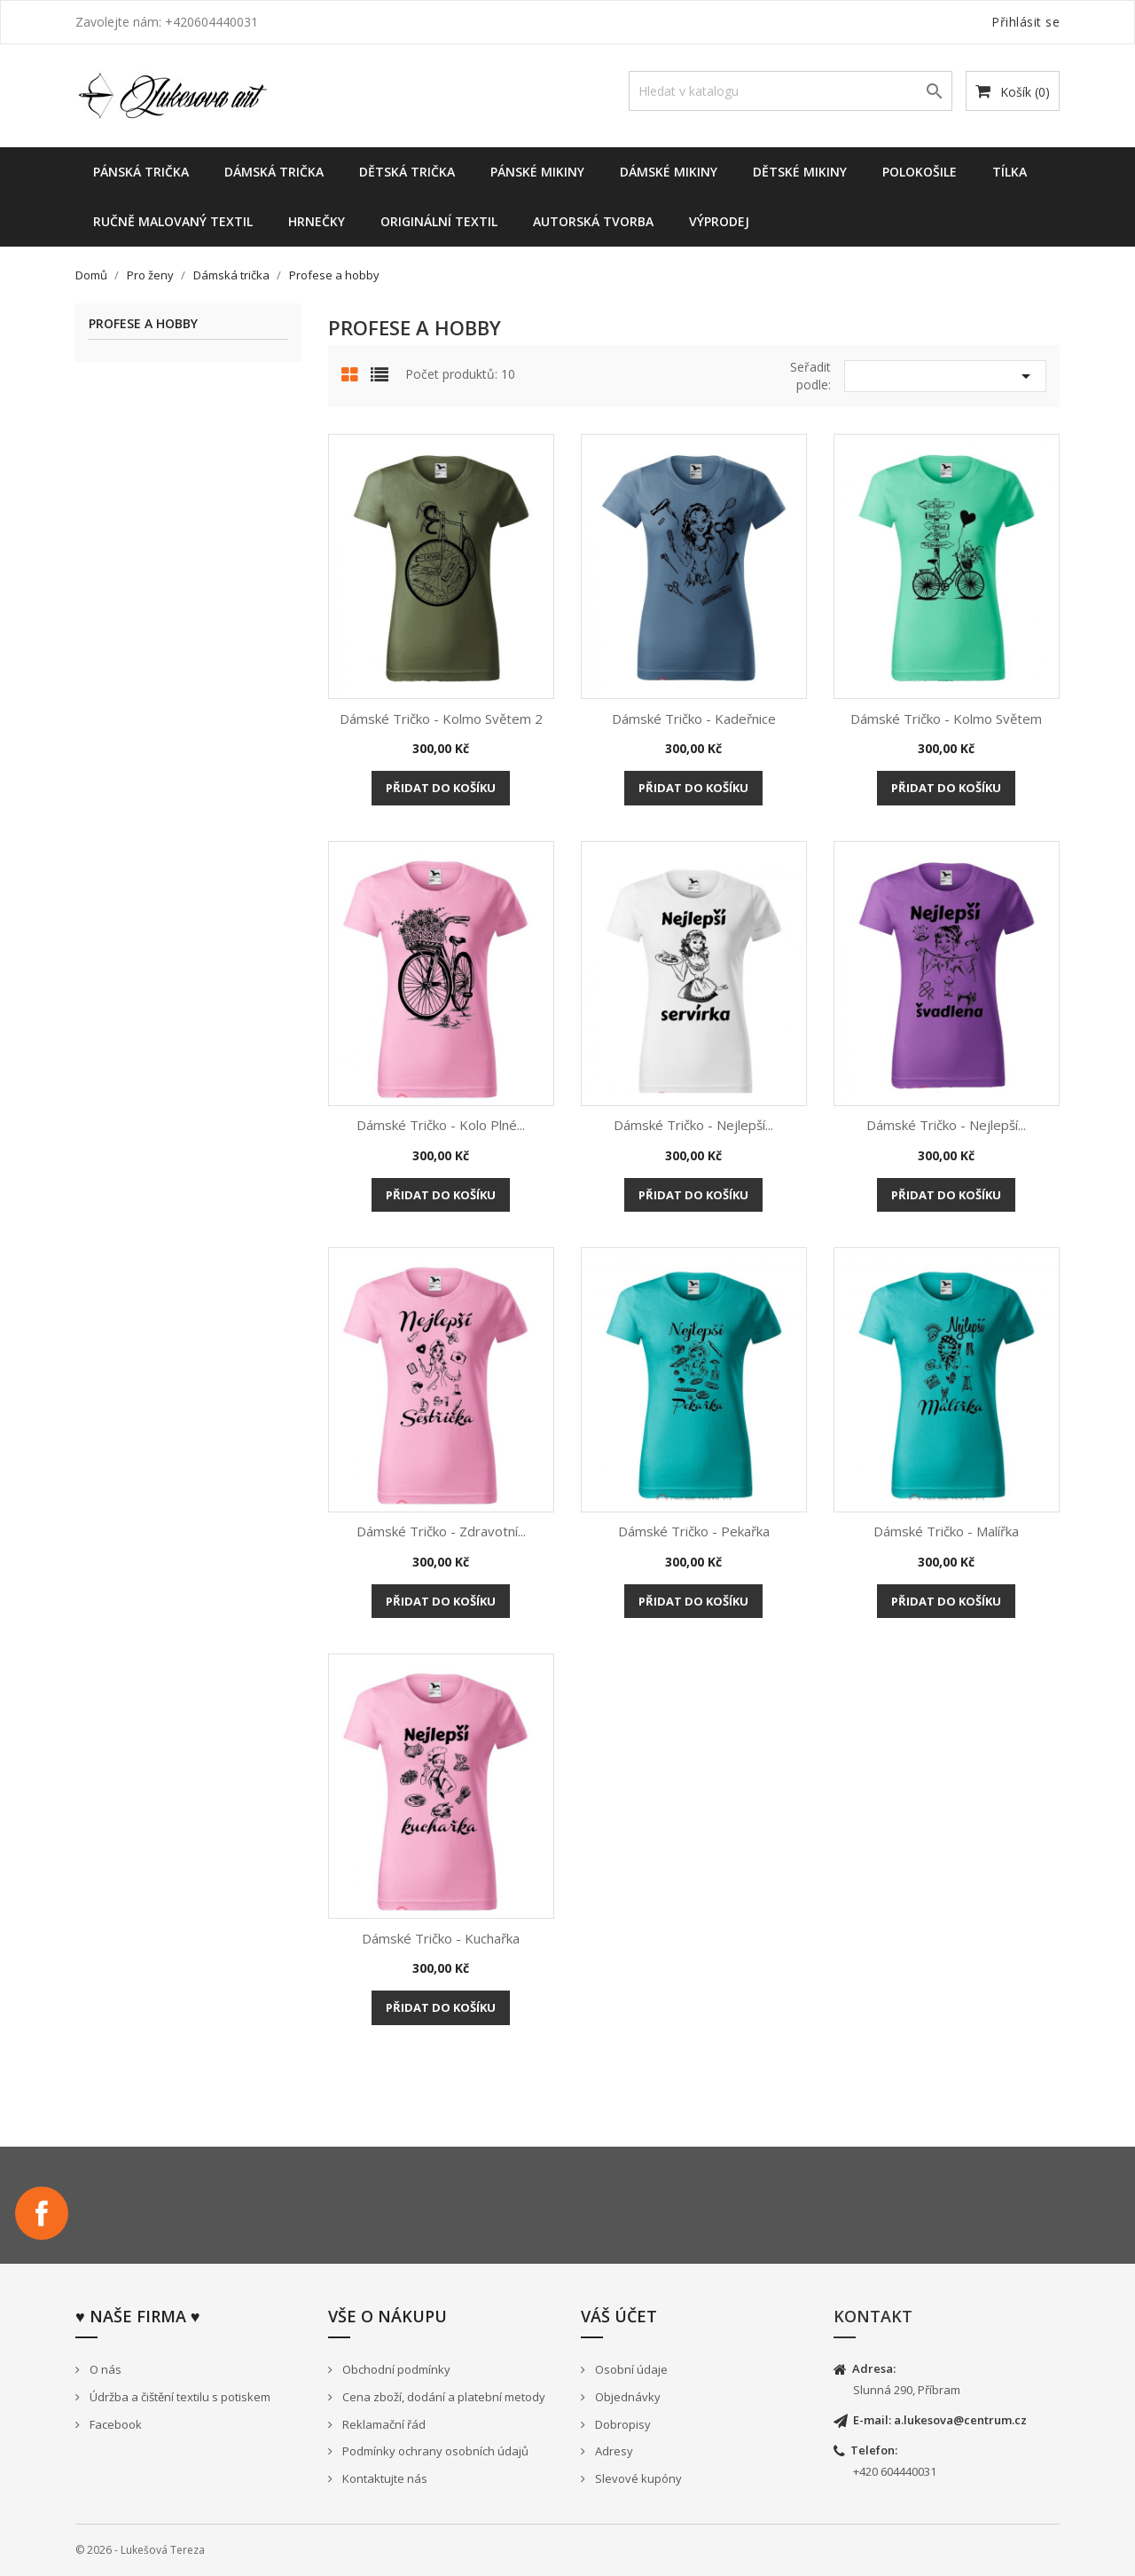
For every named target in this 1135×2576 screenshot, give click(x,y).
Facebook (41, 2213)
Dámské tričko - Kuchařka (441, 1938)
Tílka (1009, 171)
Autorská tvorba (593, 221)
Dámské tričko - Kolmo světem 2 (441, 718)
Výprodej (719, 221)
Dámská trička (274, 171)
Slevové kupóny (637, 2478)
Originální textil (438, 221)
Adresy (612, 2451)
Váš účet (619, 2316)
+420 (867, 2471)
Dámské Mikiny (668, 171)
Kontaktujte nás (383, 2478)
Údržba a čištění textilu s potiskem (178, 2397)
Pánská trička (141, 171)
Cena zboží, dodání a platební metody (442, 2397)
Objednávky (626, 2397)
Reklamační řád (383, 2424)
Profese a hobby (143, 324)
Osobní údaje (630, 2369)
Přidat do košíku (441, 788)
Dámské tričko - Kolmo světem (946, 718)
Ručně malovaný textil (173, 221)
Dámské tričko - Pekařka (694, 1531)
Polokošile (919, 171)
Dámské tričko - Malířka (946, 1531)
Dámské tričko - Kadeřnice (694, 718)
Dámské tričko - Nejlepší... (693, 1125)
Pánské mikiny (537, 171)
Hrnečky (316, 221)
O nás (104, 2369)
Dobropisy (621, 2424)
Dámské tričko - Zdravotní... (441, 1531)
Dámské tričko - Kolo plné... (440, 1125)
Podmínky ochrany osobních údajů (434, 2451)
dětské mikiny (800, 171)
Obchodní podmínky (395, 2369)
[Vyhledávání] (790, 91)
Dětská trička (407, 171)
